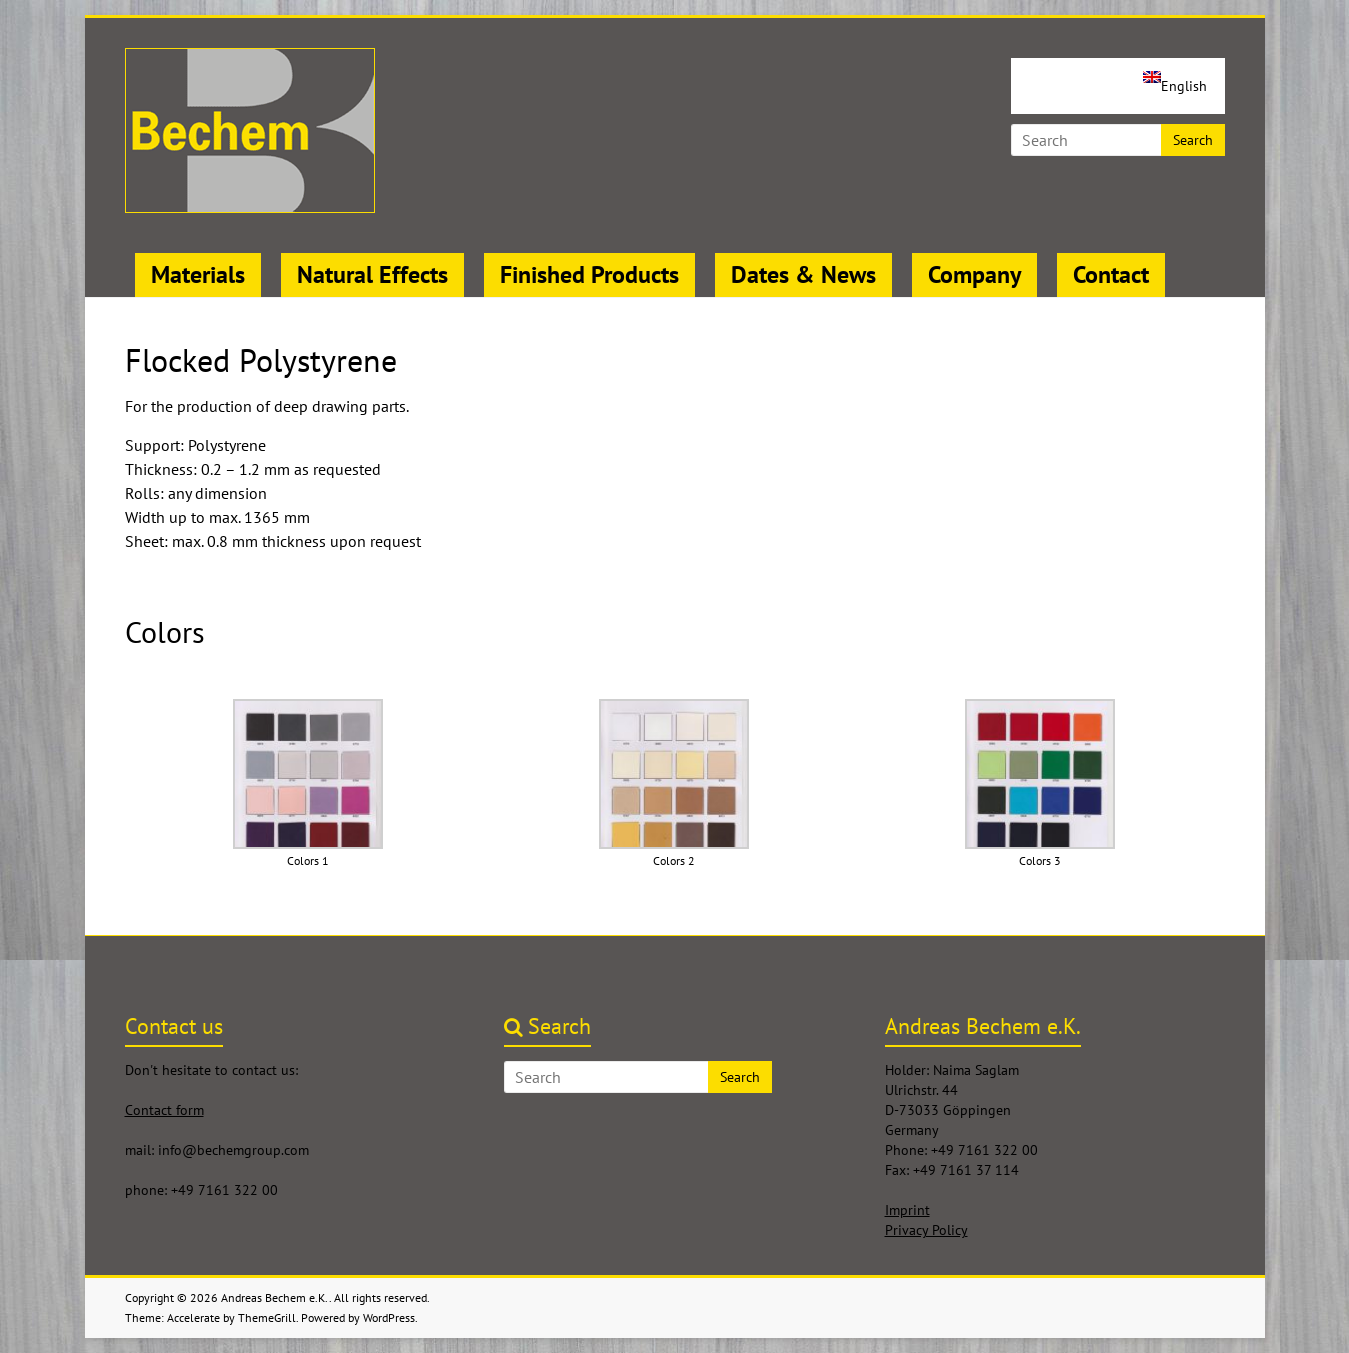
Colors (165, 631)
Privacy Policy (926, 1230)
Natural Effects (372, 274)
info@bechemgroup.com (233, 1150)
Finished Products (589, 274)
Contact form (164, 1110)
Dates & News (803, 274)
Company (974, 274)
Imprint (907, 1210)
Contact (1111, 274)
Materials (198, 274)
